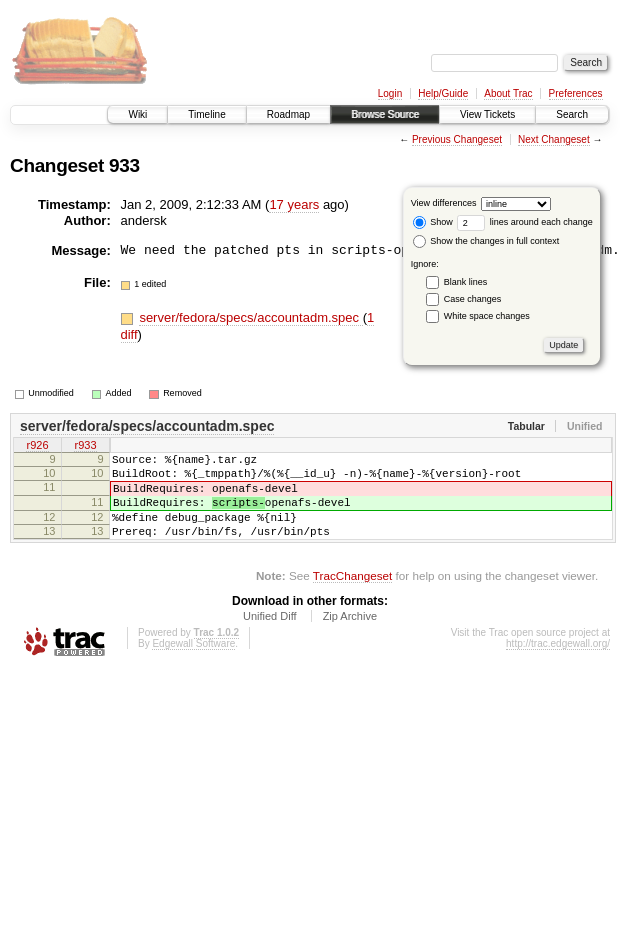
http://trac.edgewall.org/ (558, 664)
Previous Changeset (457, 139)
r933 (85, 447)
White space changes (487, 316)
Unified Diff (270, 637)
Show (433, 222)
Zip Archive (350, 637)
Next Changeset (554, 139)
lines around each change (525, 222)
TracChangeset (352, 596)
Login (390, 93)
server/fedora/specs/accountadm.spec (250, 317)
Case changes (473, 299)
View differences (444, 203)
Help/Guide (443, 93)
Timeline (206, 114)
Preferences (576, 93)
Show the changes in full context (486, 241)
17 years (294, 204)
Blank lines (466, 282)
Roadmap (288, 114)
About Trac (508, 93)
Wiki (137, 114)
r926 (37, 447)
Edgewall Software (193, 664)
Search (572, 114)
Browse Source (385, 114)
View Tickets (487, 114)
